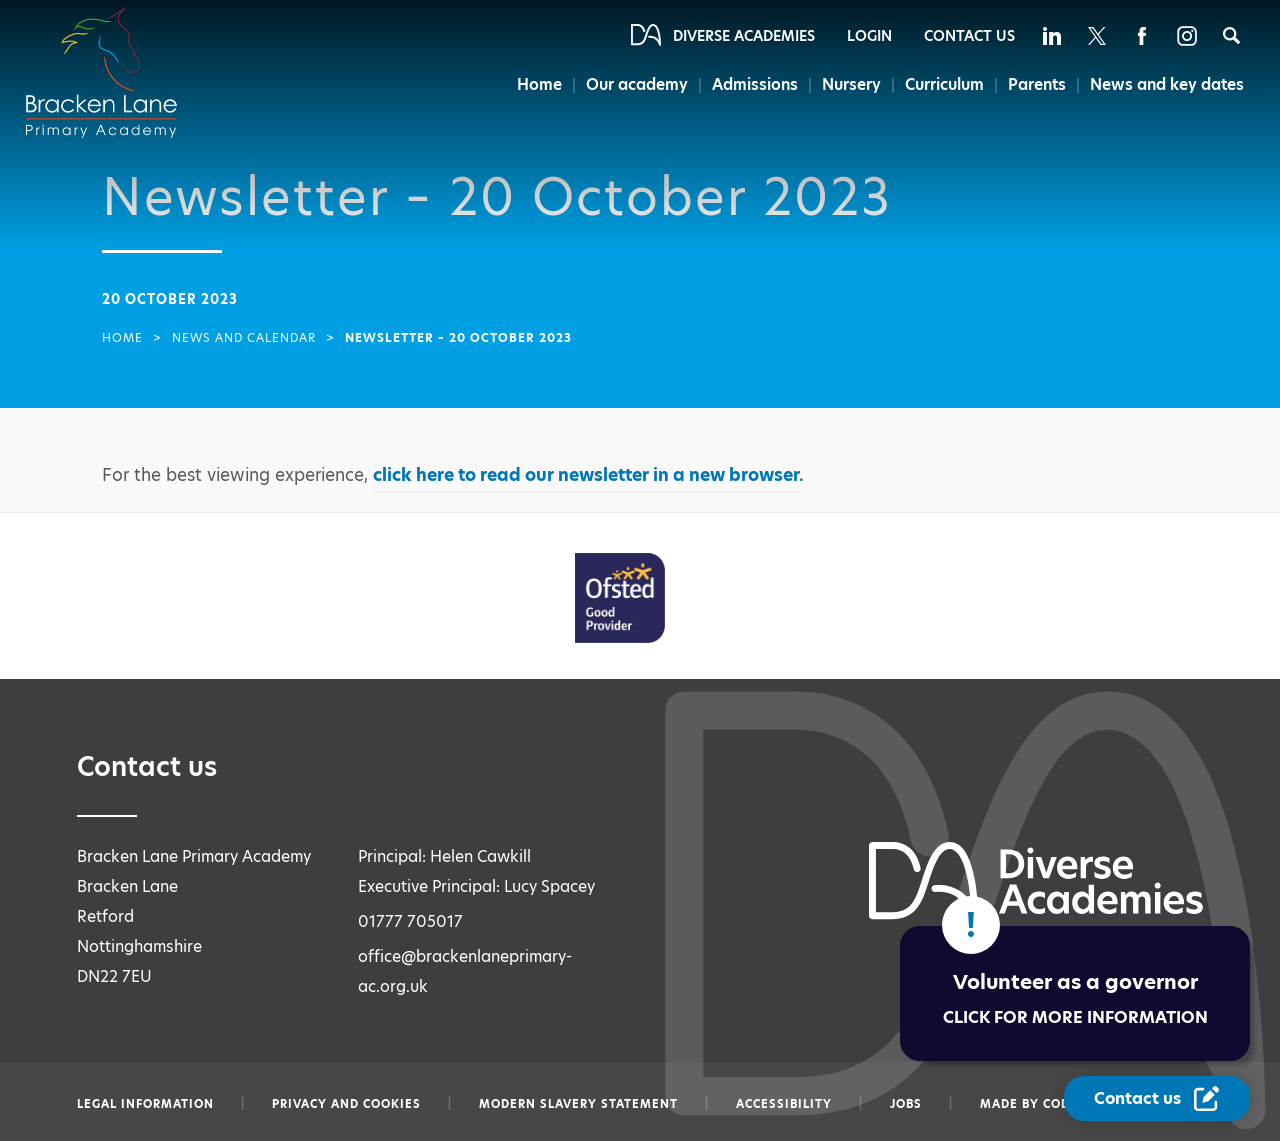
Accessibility (784, 1104)
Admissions (755, 84)
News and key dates (1167, 84)
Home (539, 84)
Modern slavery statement (578, 1104)
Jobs (906, 1104)
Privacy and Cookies (346, 1104)
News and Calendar (244, 338)
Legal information (145, 1104)
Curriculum (944, 84)
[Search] (1231, 35)
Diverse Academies (744, 36)
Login (869, 36)
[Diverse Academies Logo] (113, 53)
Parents (1037, 84)
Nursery (851, 84)
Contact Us (969, 36)
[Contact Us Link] (1157, 1098)
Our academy (637, 84)
